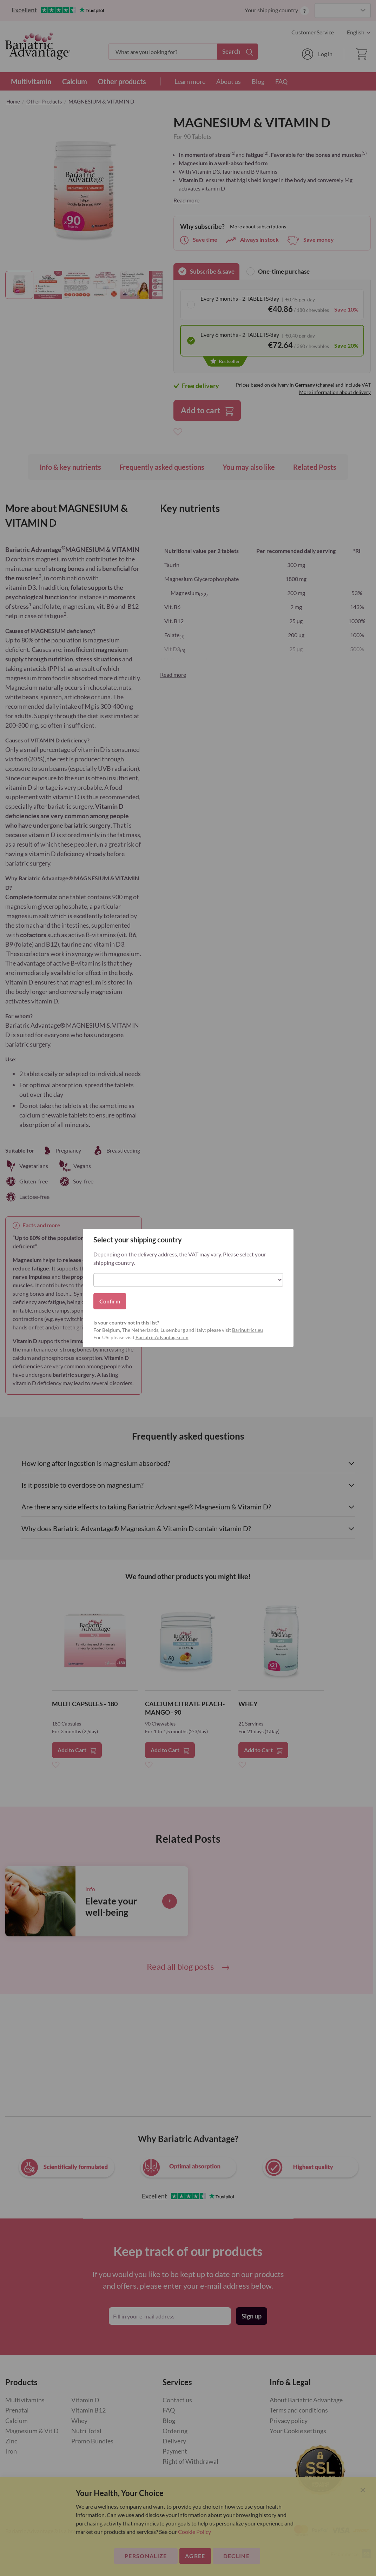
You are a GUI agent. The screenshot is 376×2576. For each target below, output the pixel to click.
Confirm (109, 1301)
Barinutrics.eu (247, 1330)
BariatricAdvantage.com (162, 1337)
